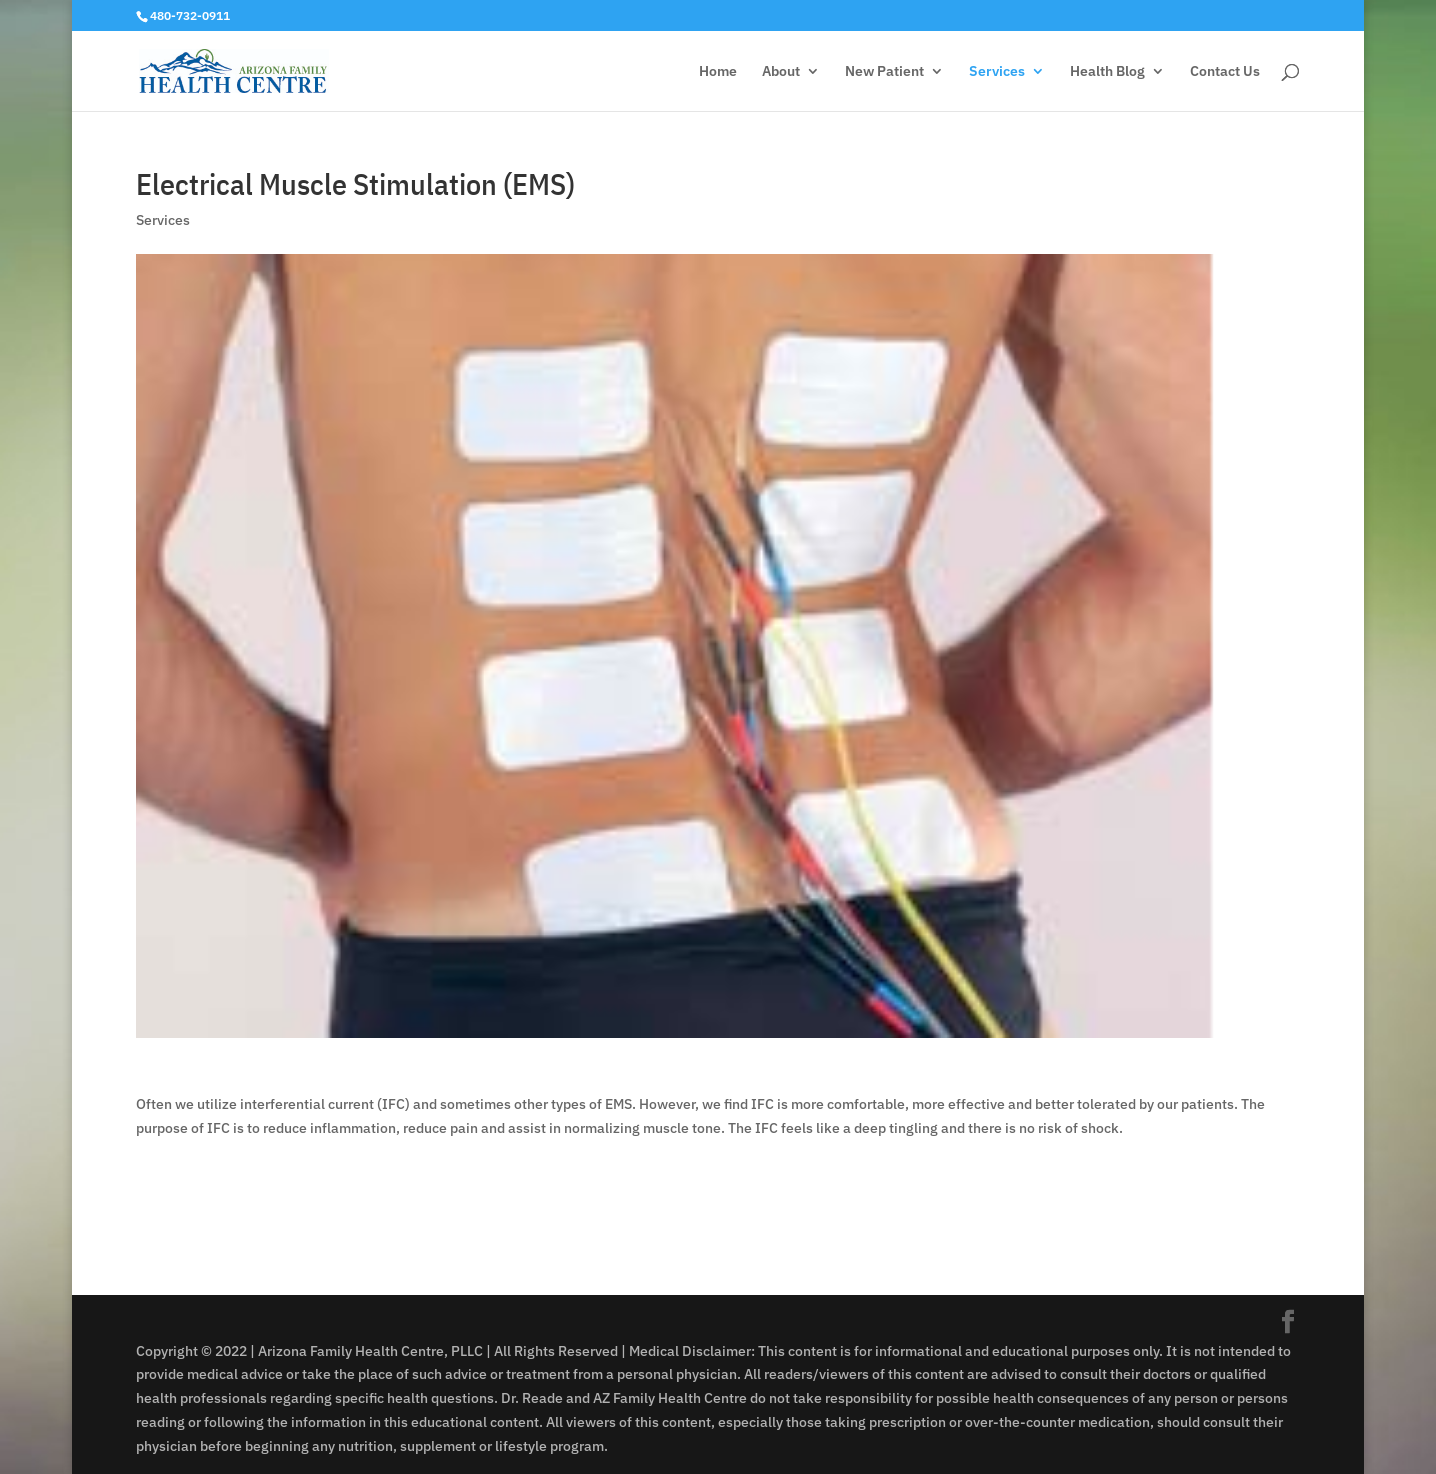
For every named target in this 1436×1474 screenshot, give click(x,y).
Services (997, 72)
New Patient (884, 72)
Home (718, 72)
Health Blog (1107, 72)
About (781, 72)
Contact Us (1225, 72)
